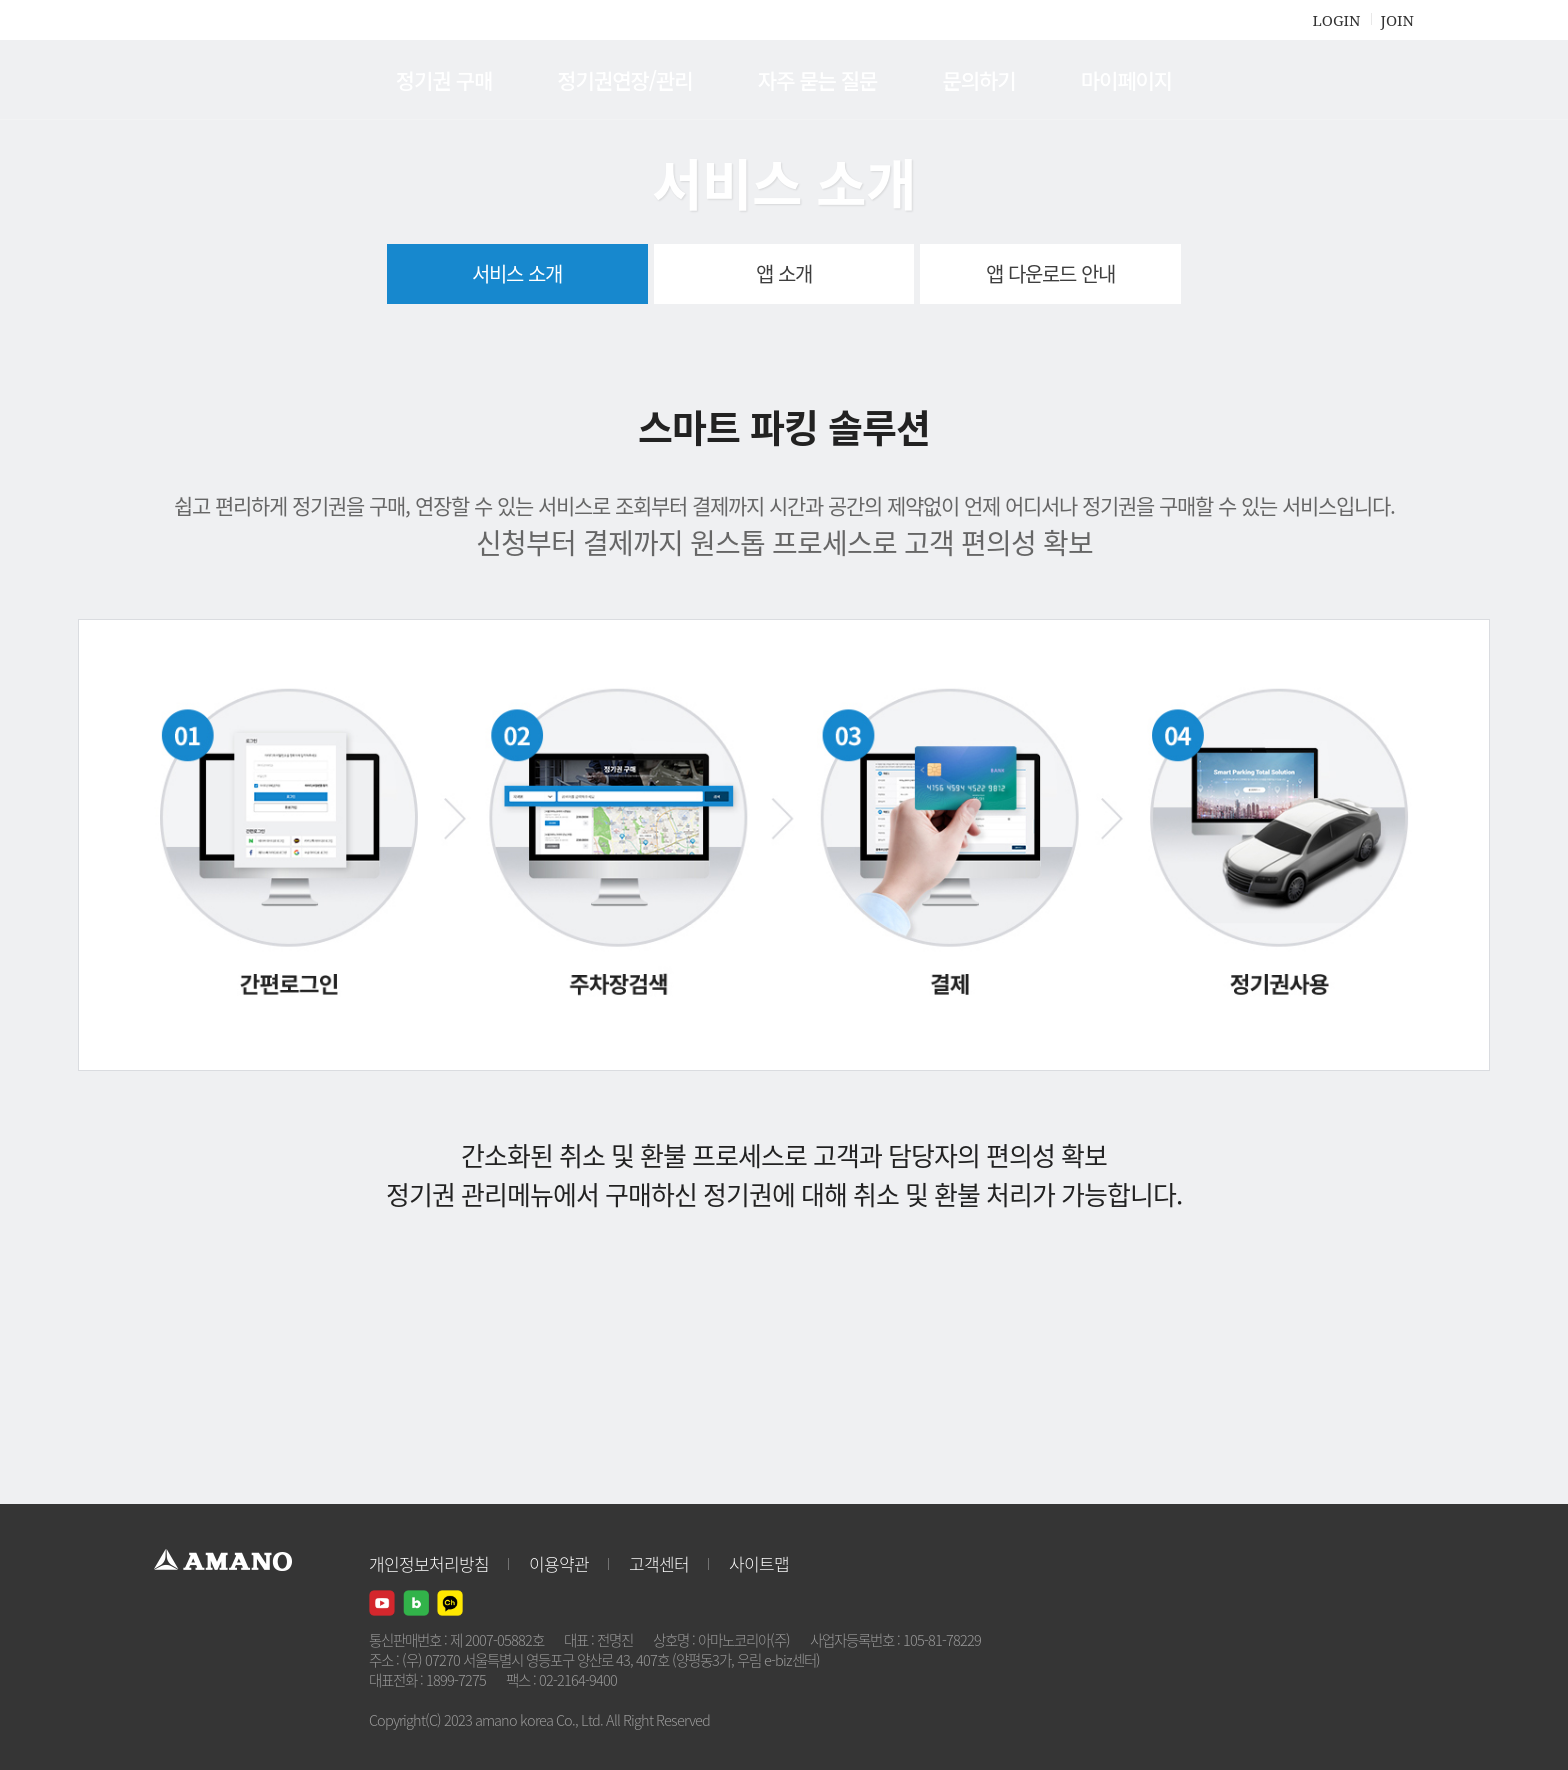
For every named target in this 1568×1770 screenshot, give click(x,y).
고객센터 (659, 1563)
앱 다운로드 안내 (1050, 273)
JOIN (1397, 20)
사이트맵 (759, 1563)
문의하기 (978, 80)
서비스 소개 (517, 273)
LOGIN (1336, 20)
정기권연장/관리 (624, 80)
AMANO (232, 80)
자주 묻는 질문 (818, 80)
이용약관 (559, 1563)
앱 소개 (784, 273)
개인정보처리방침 (429, 1563)
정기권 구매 (444, 80)
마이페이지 (1127, 80)
